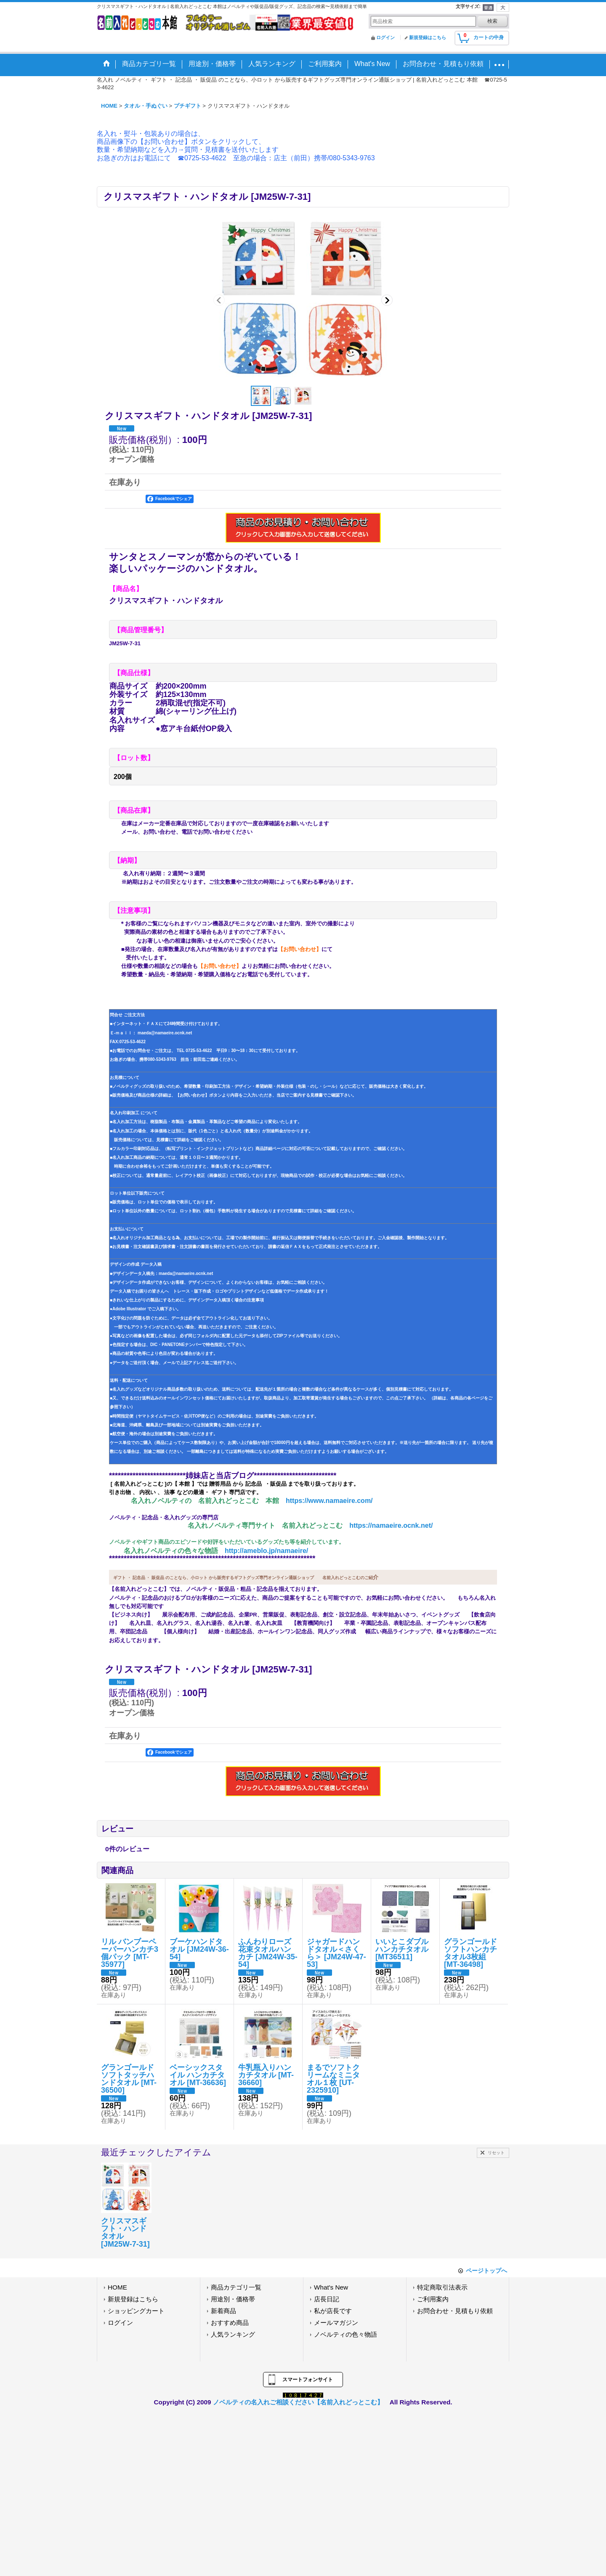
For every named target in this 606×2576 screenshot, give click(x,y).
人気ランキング (233, 2334)
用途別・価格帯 (233, 2299)
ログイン (385, 37)
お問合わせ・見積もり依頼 (455, 2310)
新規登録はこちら (427, 37)
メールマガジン (336, 2322)
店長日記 (326, 2299)
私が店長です (333, 2310)
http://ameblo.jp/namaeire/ (266, 1550)
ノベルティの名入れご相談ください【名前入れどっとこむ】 (298, 2402)
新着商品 (223, 2310)
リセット (496, 2152)
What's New (331, 2287)
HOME (117, 2287)
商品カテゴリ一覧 (236, 2287)
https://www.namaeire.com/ (329, 1500)
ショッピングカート (136, 2310)
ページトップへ (486, 2270)
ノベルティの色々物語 (345, 2334)
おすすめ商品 (230, 2322)
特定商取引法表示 (442, 2287)
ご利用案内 (433, 2299)
